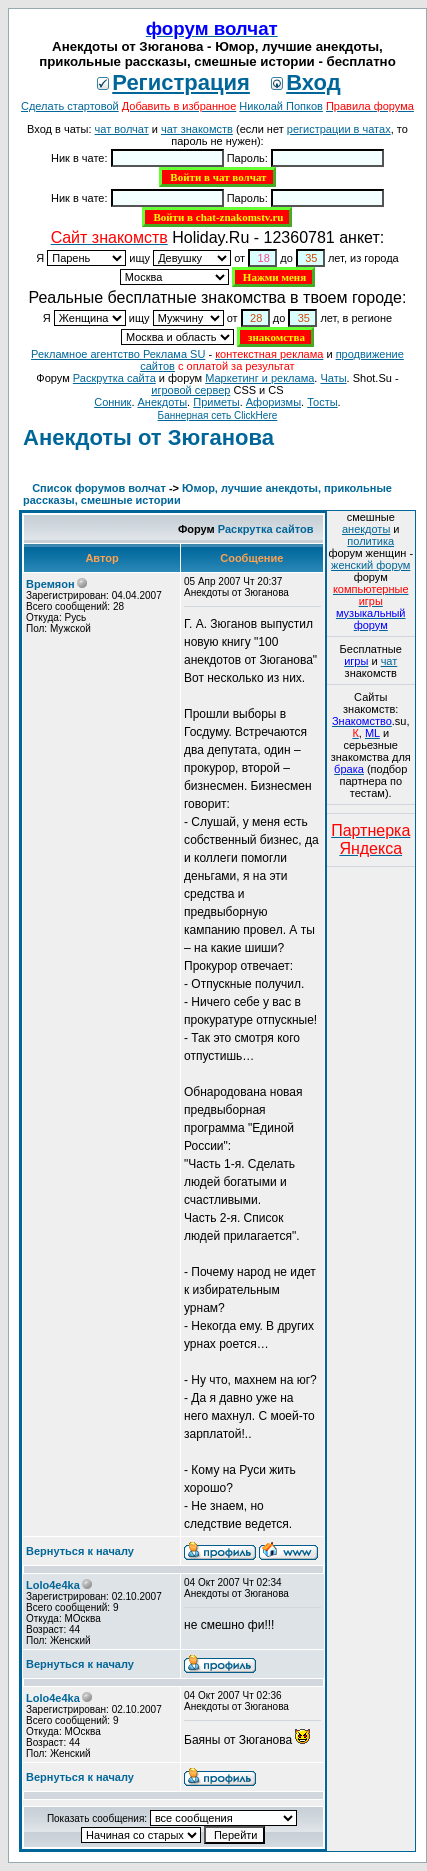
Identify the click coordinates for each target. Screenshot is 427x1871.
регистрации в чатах (339, 129)
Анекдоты (163, 402)
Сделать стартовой (70, 106)
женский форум (370, 565)
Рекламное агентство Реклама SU (118, 354)
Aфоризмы (273, 402)
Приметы (216, 402)
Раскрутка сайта (114, 378)
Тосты (322, 402)
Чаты (333, 378)
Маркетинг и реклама (259, 378)
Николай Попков (281, 106)
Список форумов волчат (99, 488)
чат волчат (122, 129)
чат (389, 661)
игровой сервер (190, 390)
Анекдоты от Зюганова (148, 437)
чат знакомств (197, 129)
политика (370, 541)
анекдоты (366, 529)
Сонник (112, 402)
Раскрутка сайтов (266, 529)
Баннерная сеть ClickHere (218, 415)
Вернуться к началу (80, 1551)
